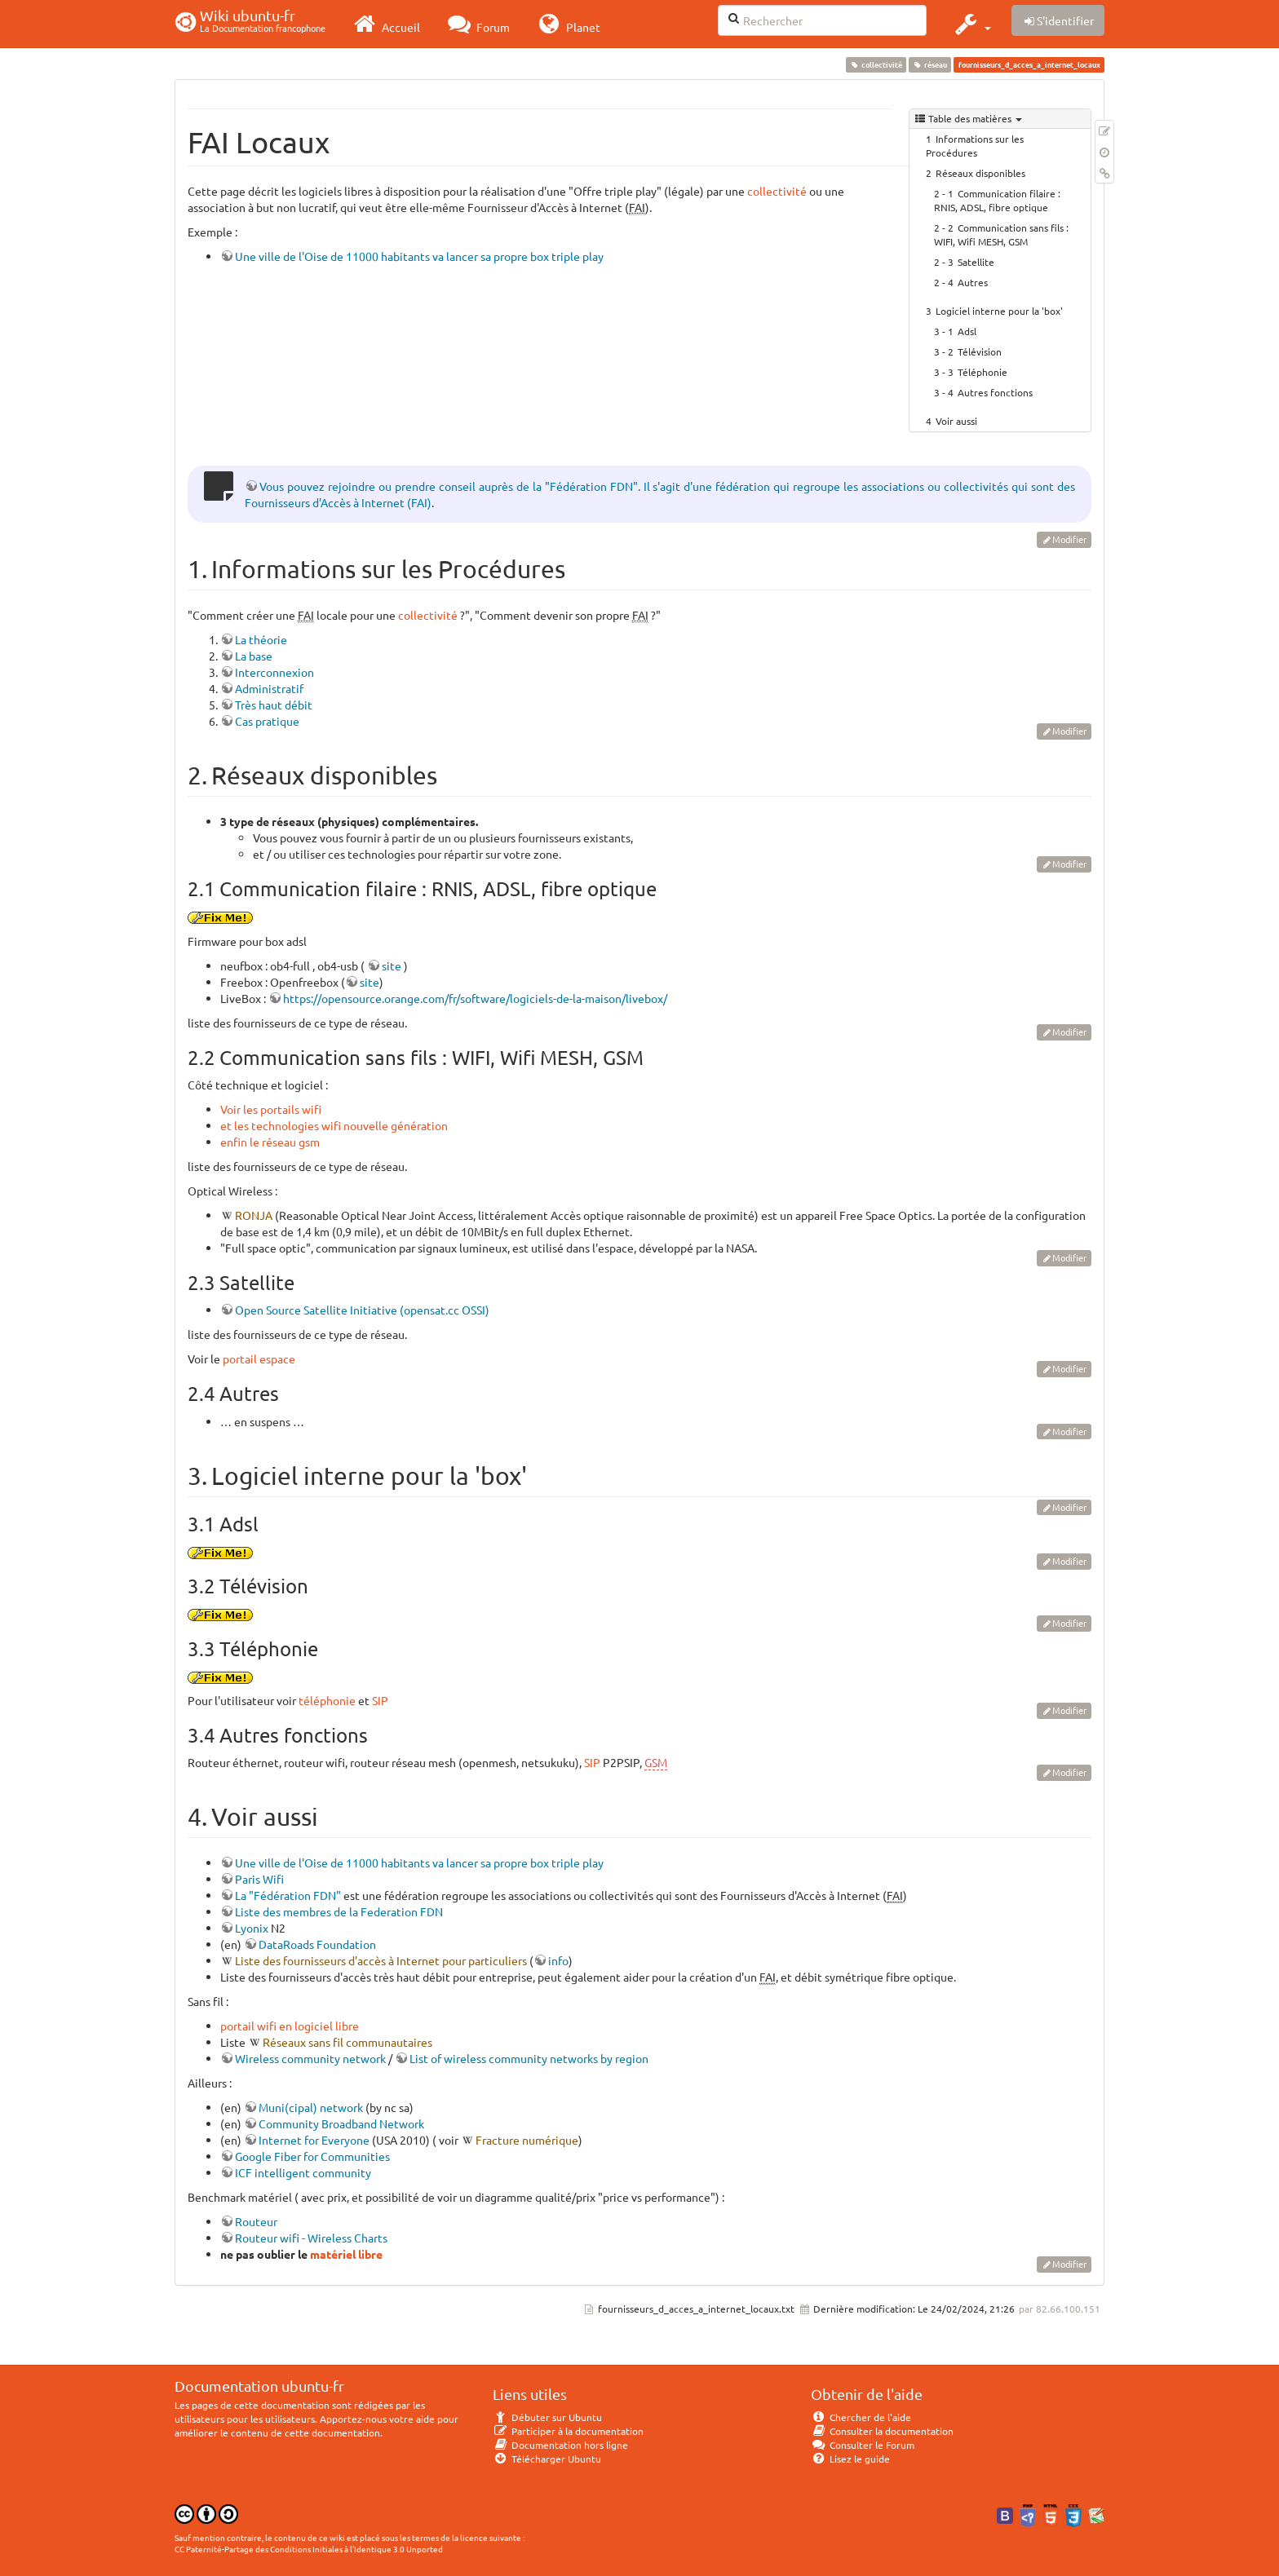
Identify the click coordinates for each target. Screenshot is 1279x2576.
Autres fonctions (995, 392)
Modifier (1069, 539)
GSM (655, 1762)
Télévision (980, 351)
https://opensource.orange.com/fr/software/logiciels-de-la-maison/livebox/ (475, 998)
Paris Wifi (259, 1878)
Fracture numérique (527, 2139)
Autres (973, 282)
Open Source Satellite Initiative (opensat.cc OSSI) (362, 1309)
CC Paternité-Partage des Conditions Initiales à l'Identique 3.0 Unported (309, 2549)
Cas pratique (267, 721)
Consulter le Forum (862, 2444)
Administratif (269, 688)
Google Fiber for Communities (312, 2156)
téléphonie (327, 1700)
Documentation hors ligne (560, 2444)
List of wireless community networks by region (528, 2058)
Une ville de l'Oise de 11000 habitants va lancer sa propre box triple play (419, 256)
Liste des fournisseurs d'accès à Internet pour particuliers (381, 1960)
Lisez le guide (850, 2458)
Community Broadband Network (341, 2123)
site (391, 965)
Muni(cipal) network (311, 2107)
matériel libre (346, 2254)
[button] (971, 23)
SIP (380, 1700)
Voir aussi (956, 420)
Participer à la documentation (568, 2430)
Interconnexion (274, 672)
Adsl (967, 331)
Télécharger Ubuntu (547, 2458)
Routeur (256, 2221)
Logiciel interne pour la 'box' (999, 310)
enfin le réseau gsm (270, 1141)
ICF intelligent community (303, 2172)
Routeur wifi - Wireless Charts (311, 2237)
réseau (930, 64)
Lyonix (251, 1927)
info (558, 1960)
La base (253, 655)
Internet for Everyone (314, 2139)
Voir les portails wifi (270, 1109)
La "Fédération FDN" (288, 1895)
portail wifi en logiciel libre (289, 2025)
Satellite (976, 261)
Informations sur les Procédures (975, 145)
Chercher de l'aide (861, 2417)
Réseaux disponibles (980, 172)
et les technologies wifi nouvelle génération (334, 1125)
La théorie (261, 639)
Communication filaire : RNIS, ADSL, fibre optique (997, 200)
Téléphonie (982, 371)
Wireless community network (310, 2058)
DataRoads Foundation (317, 1944)
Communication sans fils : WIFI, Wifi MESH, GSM (1001, 234)
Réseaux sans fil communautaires (347, 2042)
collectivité (875, 64)
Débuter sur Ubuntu (547, 2417)
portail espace (259, 1358)
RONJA (253, 1215)
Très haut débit (273, 704)
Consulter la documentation (882, 2430)
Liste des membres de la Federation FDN (339, 1911)
